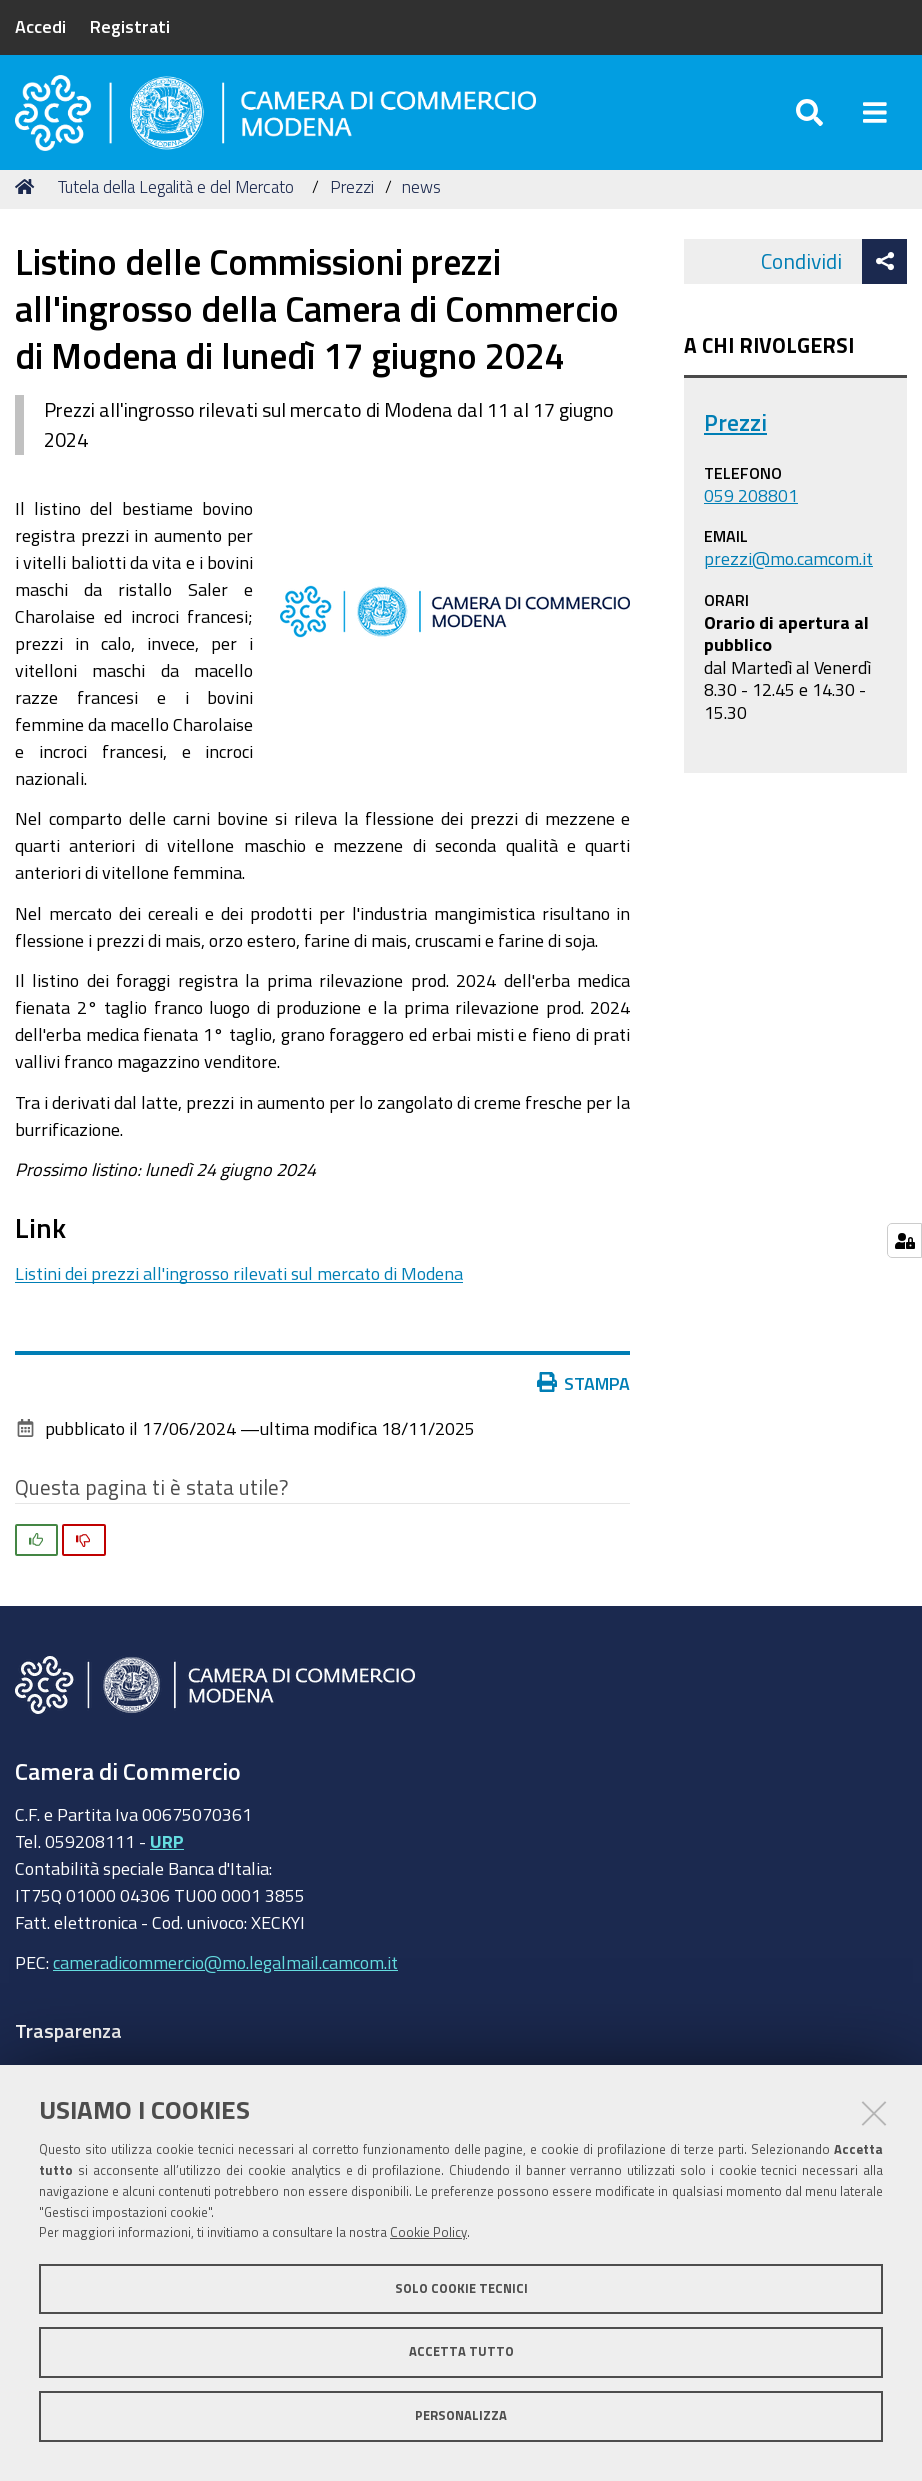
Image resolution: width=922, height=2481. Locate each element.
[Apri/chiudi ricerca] (809, 119)
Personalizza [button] (461, 2415)
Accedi (40, 26)
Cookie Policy (428, 2232)
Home (28, 202)
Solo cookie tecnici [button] (461, 2288)
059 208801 (751, 511)
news (421, 202)
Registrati (130, 26)
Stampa (584, 1399)
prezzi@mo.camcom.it (788, 574)
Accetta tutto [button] (461, 2351)
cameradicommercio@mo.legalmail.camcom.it (225, 1979)
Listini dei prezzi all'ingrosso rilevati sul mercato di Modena (239, 1289)
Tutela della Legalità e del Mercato (176, 202)
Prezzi (352, 202)
